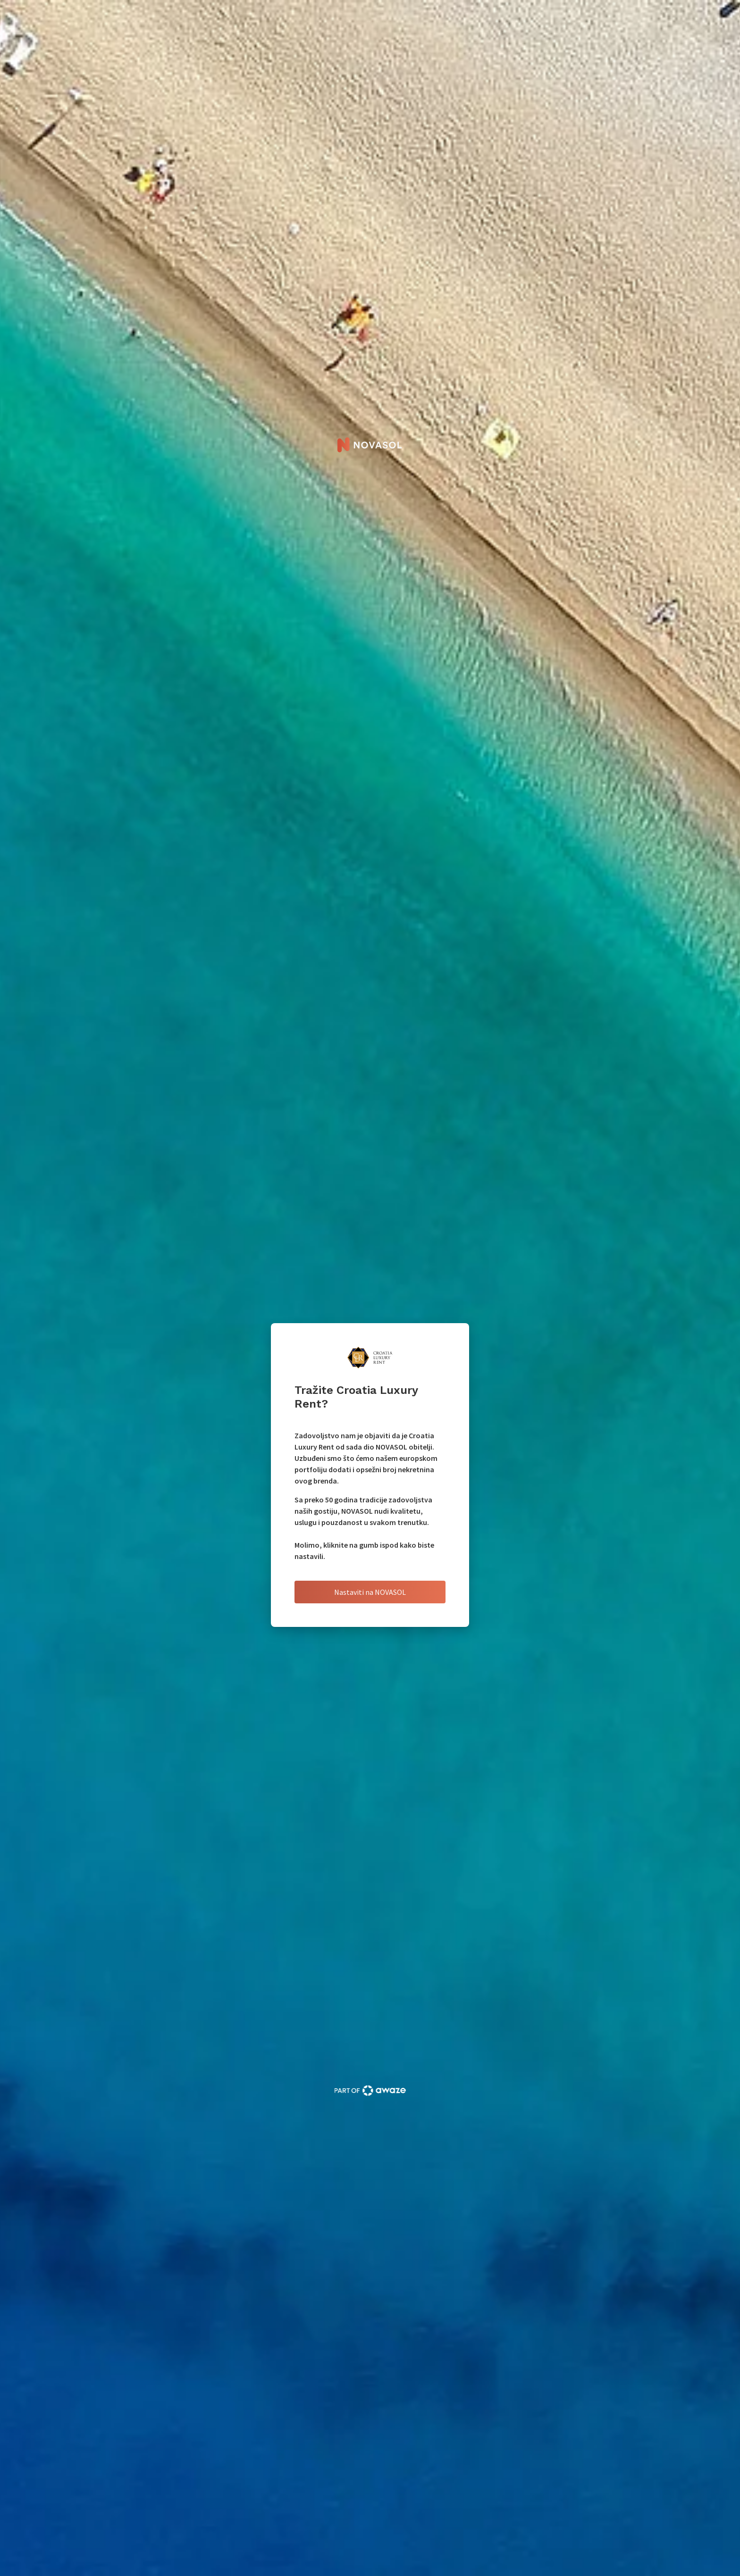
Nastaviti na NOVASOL (370, 1592)
